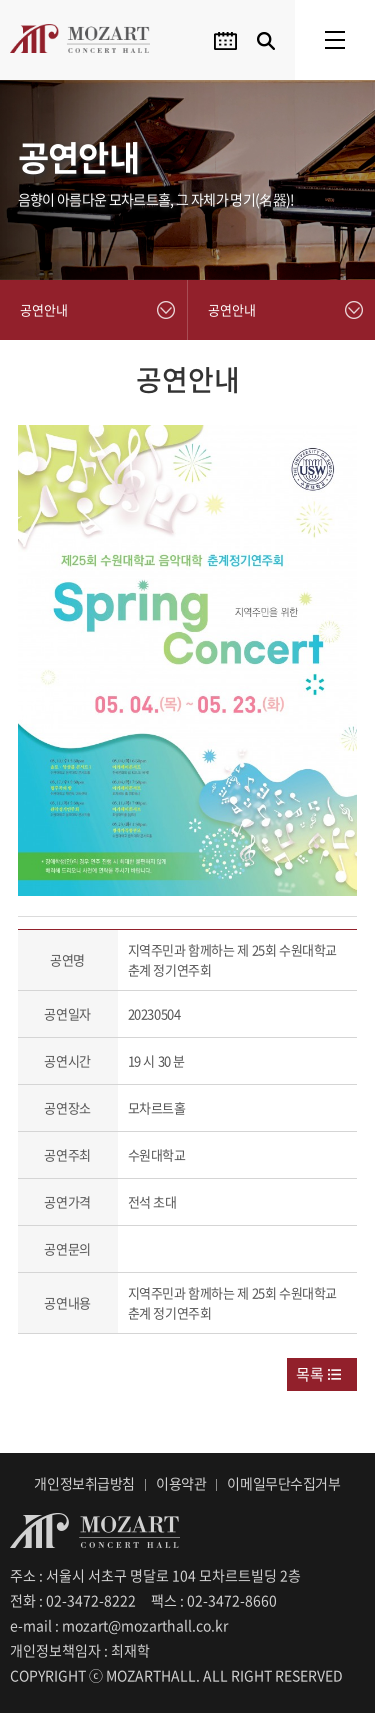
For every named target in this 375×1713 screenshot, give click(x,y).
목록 (310, 1374)
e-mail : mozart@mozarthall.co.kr (119, 1625)
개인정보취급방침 (84, 1483)
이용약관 (181, 1483)
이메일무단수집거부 (283, 1483)
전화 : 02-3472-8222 (73, 1600)
